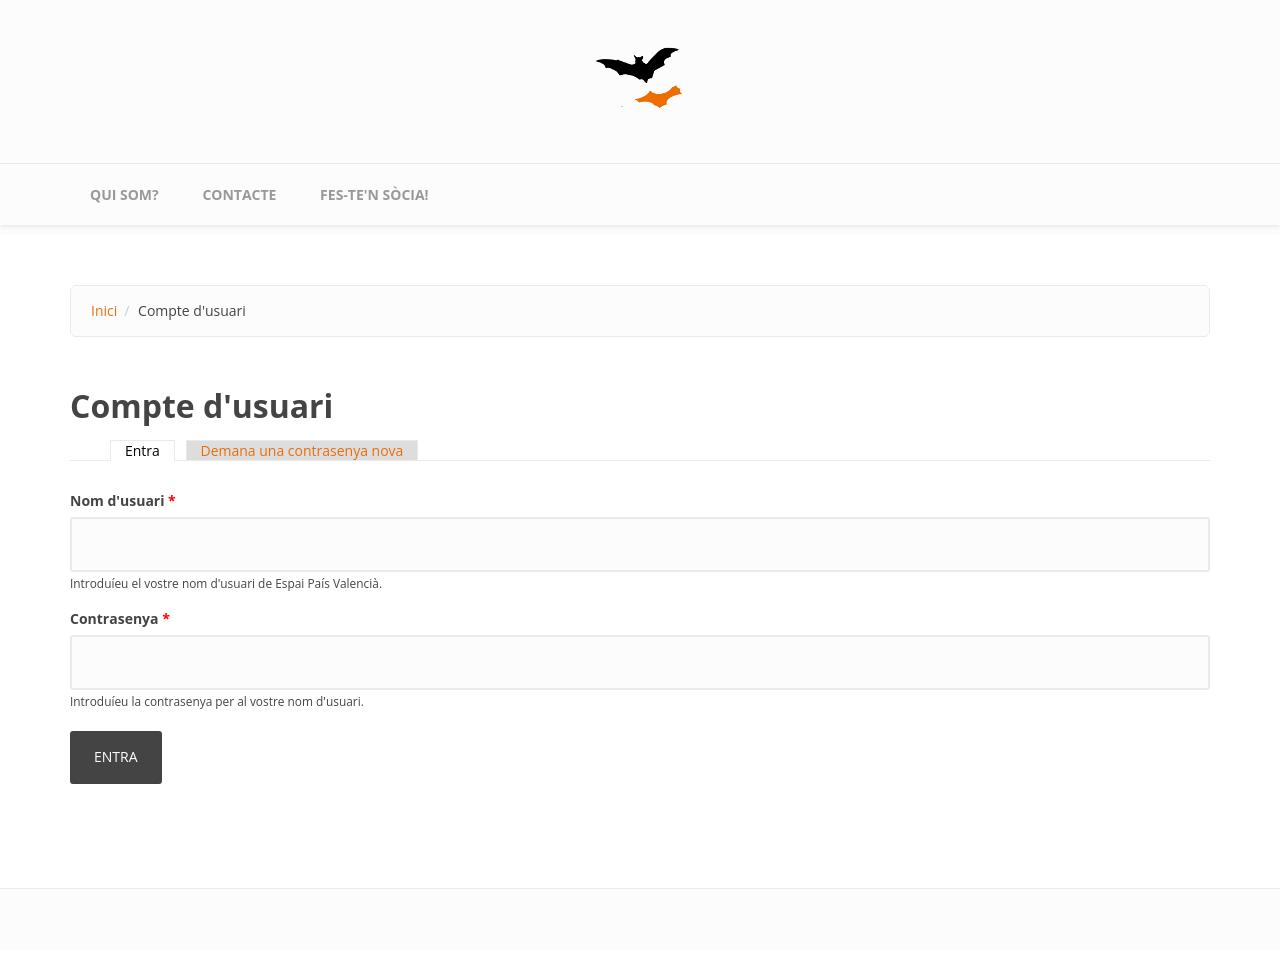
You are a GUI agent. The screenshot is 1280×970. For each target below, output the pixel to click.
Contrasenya (120, 618)
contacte (239, 194)
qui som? (124, 194)
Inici (104, 310)
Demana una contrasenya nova (302, 450)
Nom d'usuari (123, 500)
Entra (150, 450)
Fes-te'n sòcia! (374, 194)
